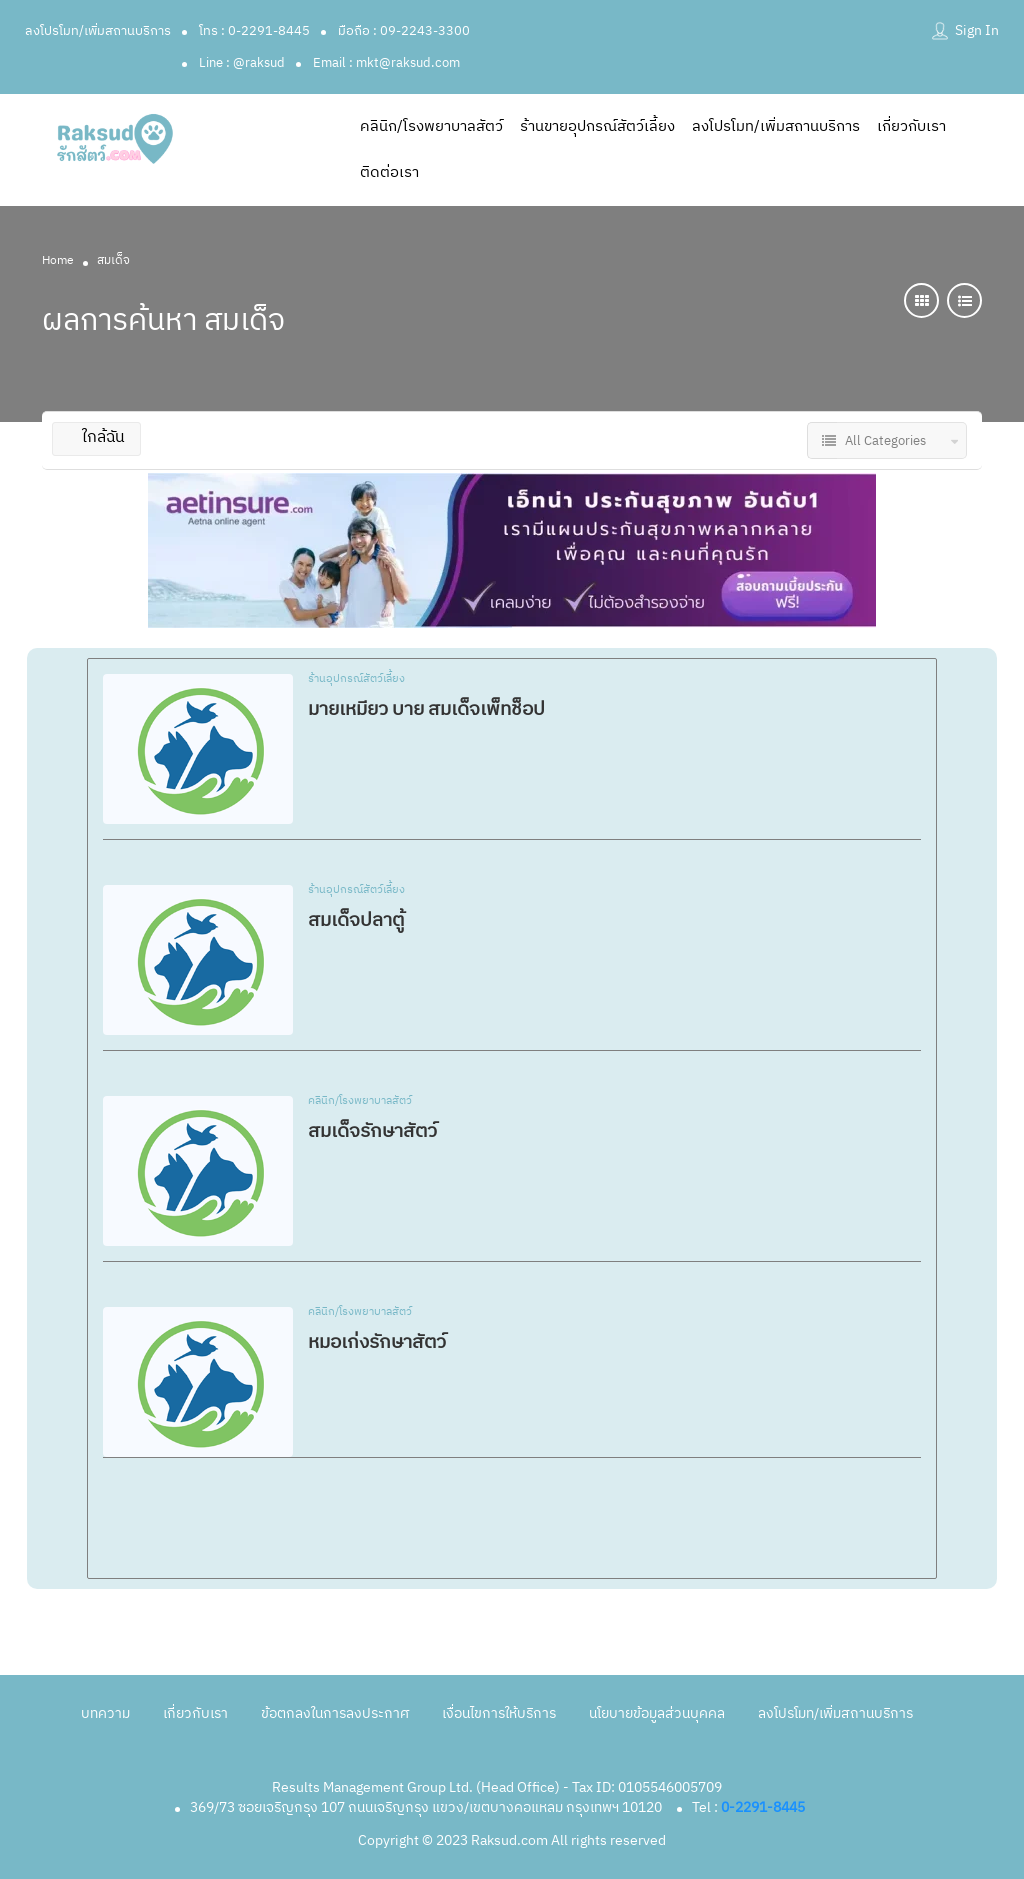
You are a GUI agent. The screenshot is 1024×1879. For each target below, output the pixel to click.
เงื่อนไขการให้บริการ (499, 1713)
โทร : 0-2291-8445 (254, 31)
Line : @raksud (242, 63)
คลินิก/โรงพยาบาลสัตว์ (431, 126)
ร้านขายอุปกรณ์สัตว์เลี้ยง (597, 126)
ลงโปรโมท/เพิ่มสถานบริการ (98, 31)
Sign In (977, 30)
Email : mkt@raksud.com (386, 63)
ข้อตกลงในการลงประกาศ (335, 1713)
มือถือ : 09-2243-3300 (404, 31)
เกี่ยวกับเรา (911, 126)
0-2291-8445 (763, 1807)
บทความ (105, 1713)
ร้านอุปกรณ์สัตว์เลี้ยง (356, 680)
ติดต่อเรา (389, 172)
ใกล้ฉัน (96, 437)
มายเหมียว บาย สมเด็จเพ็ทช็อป (426, 709)
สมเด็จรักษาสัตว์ (372, 1131)
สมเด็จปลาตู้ (356, 920)
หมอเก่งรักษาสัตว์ (377, 1342)
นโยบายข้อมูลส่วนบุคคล (657, 1713)
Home (58, 260)
